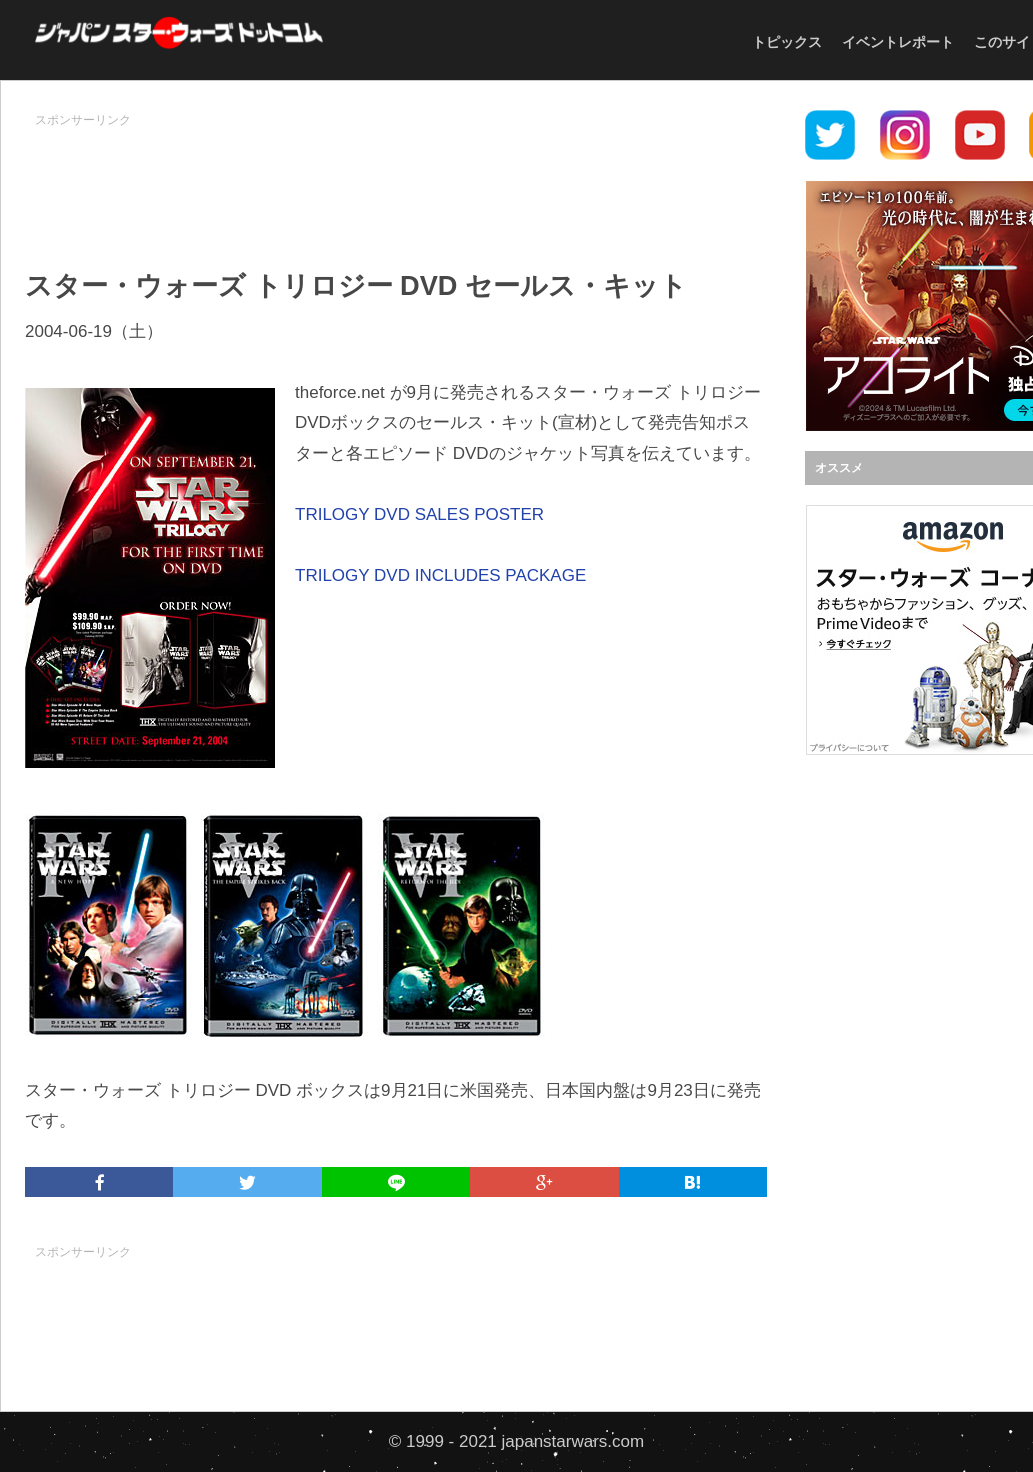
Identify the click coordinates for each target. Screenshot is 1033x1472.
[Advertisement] (396, 181)
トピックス (787, 42)
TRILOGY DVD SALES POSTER (419, 514)
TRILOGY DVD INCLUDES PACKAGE (440, 575)
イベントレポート (898, 42)
